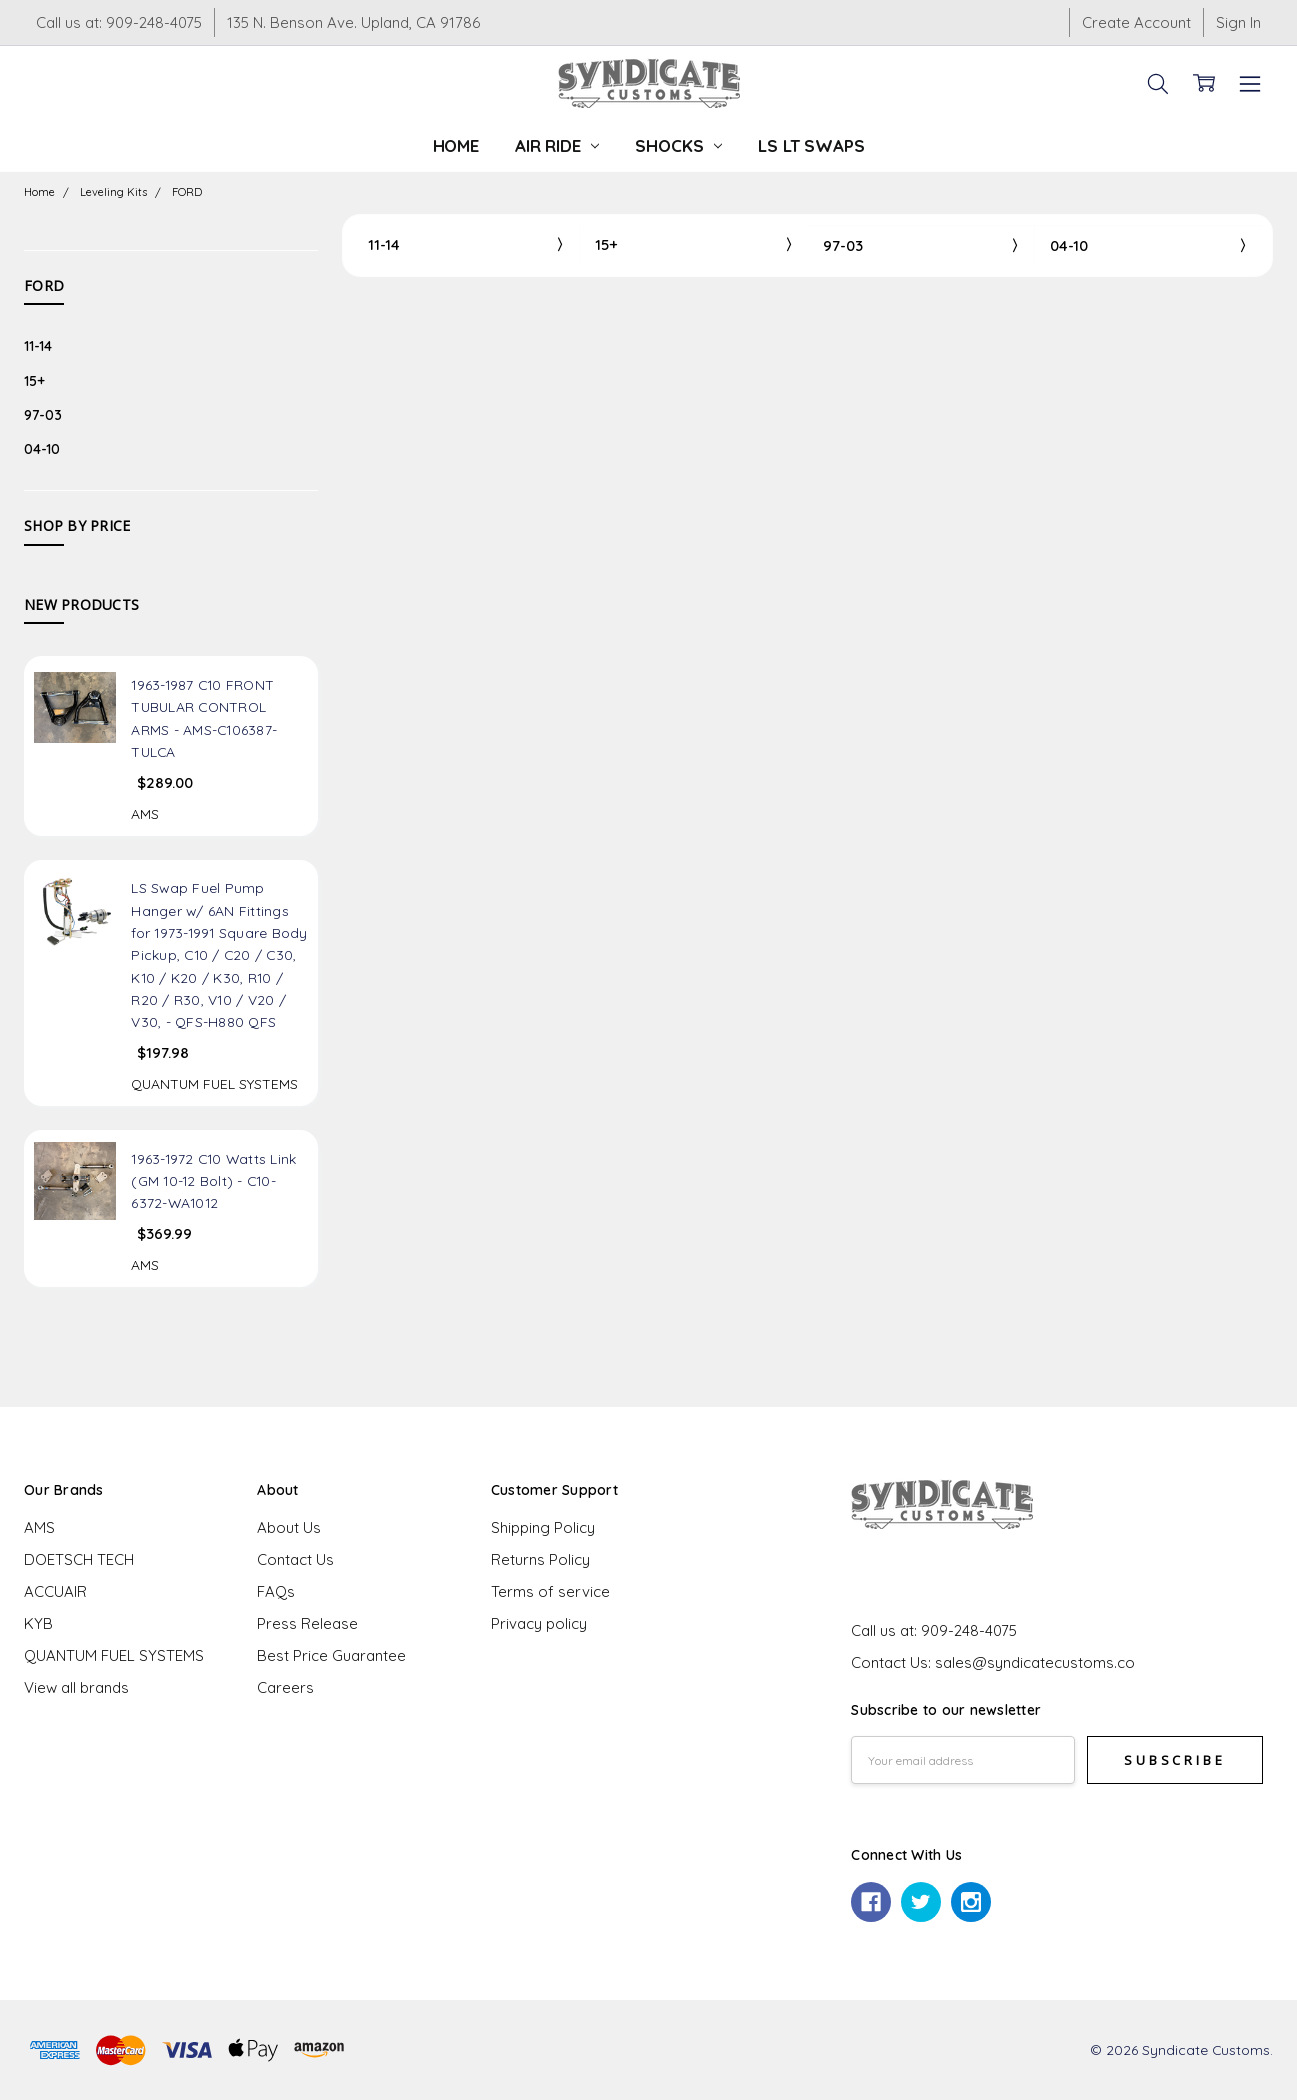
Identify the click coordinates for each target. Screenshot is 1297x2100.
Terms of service (550, 1591)
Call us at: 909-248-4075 (119, 22)
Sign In (1238, 22)
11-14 (38, 345)
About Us (289, 1527)
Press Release (307, 1623)
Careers (285, 1687)
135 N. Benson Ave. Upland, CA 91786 (353, 22)
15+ (34, 380)
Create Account (1136, 22)
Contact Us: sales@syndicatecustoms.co (993, 1662)
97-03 (43, 414)
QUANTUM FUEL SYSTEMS (114, 1655)
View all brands (76, 1687)
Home (456, 145)
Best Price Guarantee (331, 1655)
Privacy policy (539, 1623)
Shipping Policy (543, 1527)
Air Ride (557, 145)
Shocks (678, 145)
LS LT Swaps (811, 145)
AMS (39, 1527)
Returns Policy (540, 1559)
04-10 (42, 448)
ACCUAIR (55, 1591)
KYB (38, 1623)
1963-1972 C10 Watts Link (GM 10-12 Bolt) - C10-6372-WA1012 (213, 1181)
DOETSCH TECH (79, 1559)
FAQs (276, 1591)
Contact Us (295, 1559)
